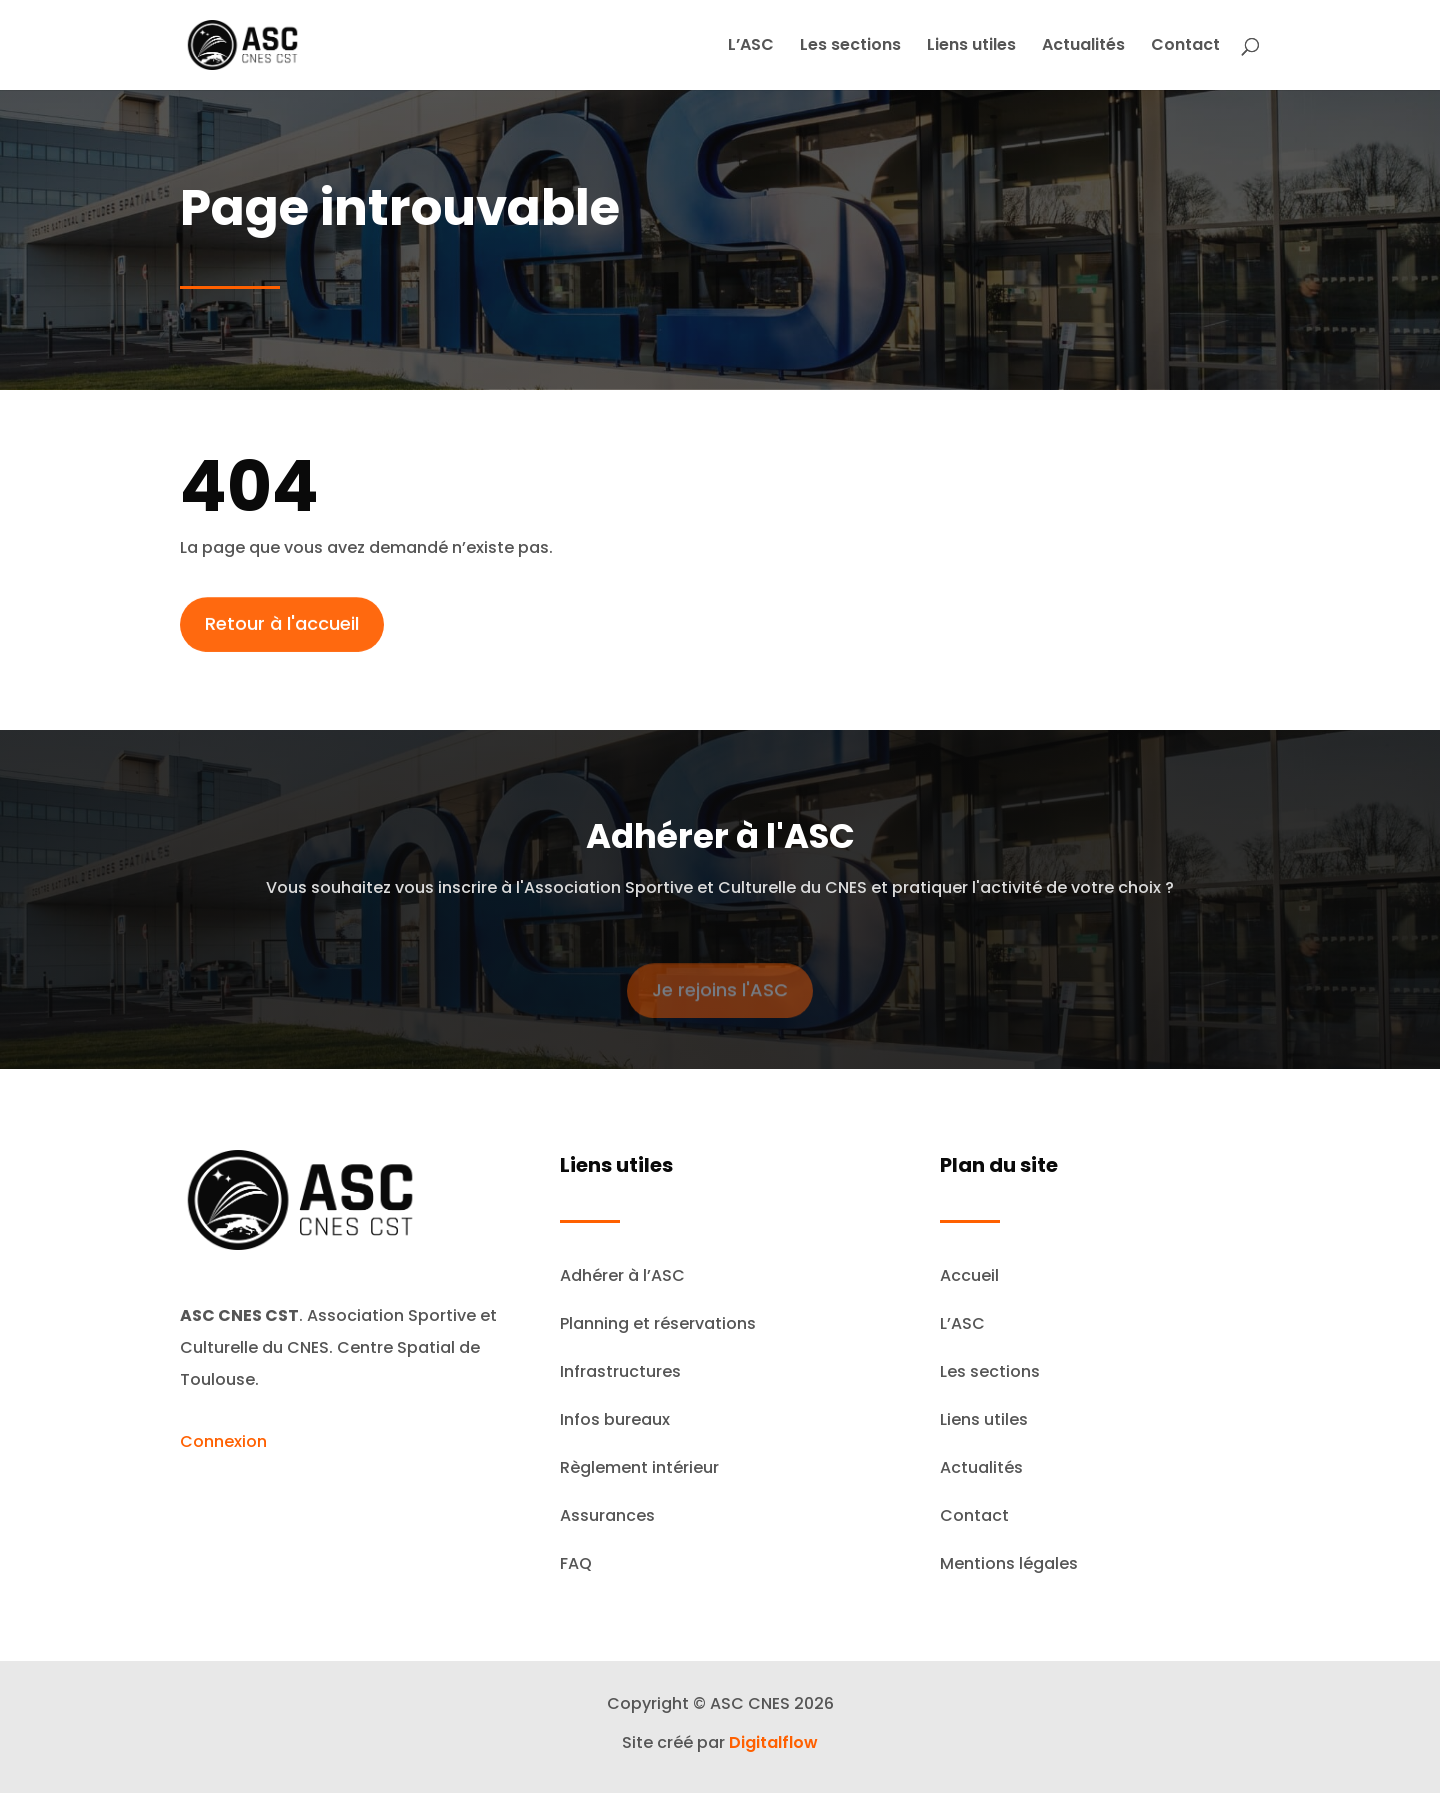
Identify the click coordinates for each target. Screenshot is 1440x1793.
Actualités (1083, 47)
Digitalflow (773, 1742)
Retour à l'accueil (282, 631)
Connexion (223, 1441)
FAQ (576, 1563)
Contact (1185, 47)
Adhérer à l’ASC (622, 1275)
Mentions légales (1009, 1563)
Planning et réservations (658, 1323)
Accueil (969, 1275)
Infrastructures (620, 1371)
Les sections (850, 47)
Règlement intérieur (639, 1467)
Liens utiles (971, 47)
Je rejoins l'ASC (720, 1003)
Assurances (607, 1515)
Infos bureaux (615, 1419)
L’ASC (751, 47)
